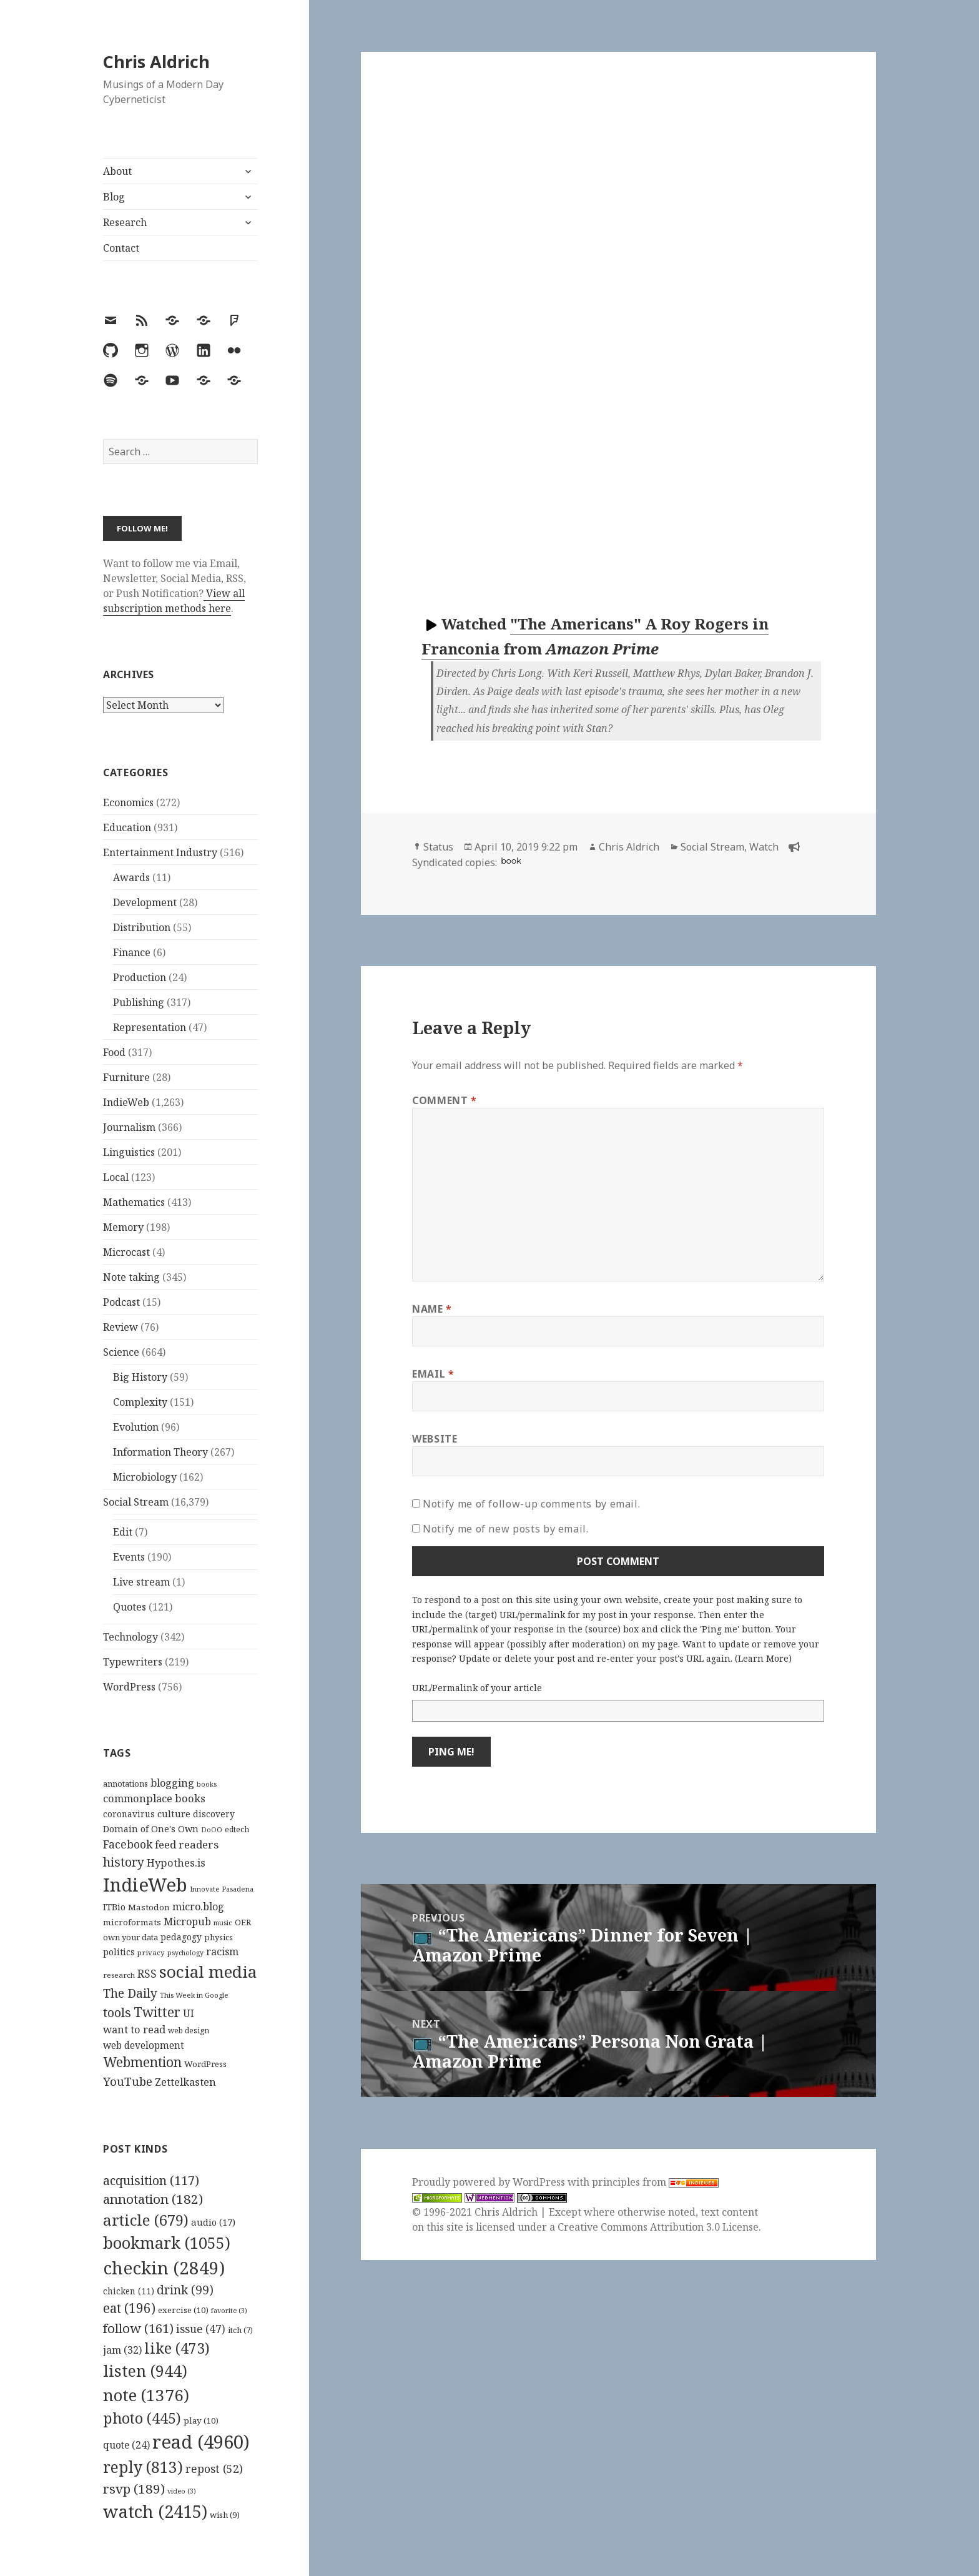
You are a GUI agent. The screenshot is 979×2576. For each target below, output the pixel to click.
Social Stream (136, 1502)
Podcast (121, 1302)
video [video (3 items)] (181, 2491)
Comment (444, 1100)
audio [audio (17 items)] (213, 2222)
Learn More (763, 1658)
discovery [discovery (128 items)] (214, 1814)
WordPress (129, 1687)
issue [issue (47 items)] (200, 2329)
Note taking (131, 1277)
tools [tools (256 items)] (117, 2012)
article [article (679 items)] (146, 2219)
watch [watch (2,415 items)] (155, 2511)
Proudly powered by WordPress (490, 2182)
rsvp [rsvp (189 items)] (134, 2488)
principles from (655, 2182)
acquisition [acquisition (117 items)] (151, 2180)
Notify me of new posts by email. (505, 1529)
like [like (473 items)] (177, 2348)
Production (139, 977)
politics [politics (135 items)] (119, 1952)
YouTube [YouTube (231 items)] (127, 2081)
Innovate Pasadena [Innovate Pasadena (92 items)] (221, 1888)
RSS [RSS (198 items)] (147, 1974)
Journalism (129, 1127)
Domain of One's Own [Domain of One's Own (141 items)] (151, 1829)
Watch (764, 847)
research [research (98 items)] (119, 1975)
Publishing (138, 1002)
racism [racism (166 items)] (222, 1951)
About (117, 171)
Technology (130, 1637)
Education (127, 827)
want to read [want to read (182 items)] (134, 2029)
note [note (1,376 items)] (146, 2395)
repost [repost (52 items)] (214, 2468)
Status (438, 847)
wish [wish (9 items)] (225, 2514)
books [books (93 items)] (207, 1784)
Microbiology (145, 1477)
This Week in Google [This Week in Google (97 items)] (194, 1995)
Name (432, 1309)
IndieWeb (126, 1102)
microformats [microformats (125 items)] (132, 1922)
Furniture (126, 1077)
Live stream (141, 1582)
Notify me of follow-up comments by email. (531, 1504)
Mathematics (134, 1202)
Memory (123, 1227)
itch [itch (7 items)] (240, 2330)
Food (114, 1052)
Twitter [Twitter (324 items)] (157, 2012)
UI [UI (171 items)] (188, 2013)
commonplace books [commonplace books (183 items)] (154, 1798)
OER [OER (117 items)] (243, 1922)
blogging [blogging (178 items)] (172, 1783)
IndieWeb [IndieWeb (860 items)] (145, 1884)
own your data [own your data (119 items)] (130, 1937)
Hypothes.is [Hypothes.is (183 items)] (176, 1862)
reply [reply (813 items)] (143, 2467)
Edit (122, 1532)
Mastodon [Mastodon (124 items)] (149, 1907)
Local (116, 1177)
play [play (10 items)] (201, 2420)
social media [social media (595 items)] (208, 1971)
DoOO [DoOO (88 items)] (211, 1829)
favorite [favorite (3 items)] (229, 2310)
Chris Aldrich (156, 61)
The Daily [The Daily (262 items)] (130, 1993)
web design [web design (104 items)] (188, 2030)
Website (434, 1439)
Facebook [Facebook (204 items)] (127, 1844)
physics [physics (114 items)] (218, 1937)
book (511, 861)
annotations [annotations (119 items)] (125, 1783)
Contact (121, 248)
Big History (140, 1377)
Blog (114, 197)
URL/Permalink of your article (477, 1688)
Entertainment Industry (160, 852)
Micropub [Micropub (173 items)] (187, 1921)
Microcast (126, 1252)
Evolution (136, 1427)
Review (120, 1327)
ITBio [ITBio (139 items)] (114, 1907)
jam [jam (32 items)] (122, 2350)
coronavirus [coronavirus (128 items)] (129, 1814)
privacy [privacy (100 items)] (151, 1952)
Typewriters (132, 1662)
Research (125, 222)
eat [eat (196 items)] (129, 2308)
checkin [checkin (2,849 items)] (164, 2267)
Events (129, 1557)
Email (433, 1374)
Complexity (140, 1402)
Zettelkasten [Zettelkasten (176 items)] (185, 2082)
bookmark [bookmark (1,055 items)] (166, 2242)
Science (121, 1352)
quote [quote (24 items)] (126, 2445)
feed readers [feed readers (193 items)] (187, 1844)
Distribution (141, 927)
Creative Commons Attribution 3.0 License (658, 2227)
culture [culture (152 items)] (173, 1813)
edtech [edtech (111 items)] (237, 1829)
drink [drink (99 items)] (185, 2290)
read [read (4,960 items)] (201, 2441)
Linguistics (129, 1152)
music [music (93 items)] (223, 1922)
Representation (149, 1027)
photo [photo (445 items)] (142, 2418)
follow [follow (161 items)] (138, 2328)
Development (145, 902)
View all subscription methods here (174, 600)
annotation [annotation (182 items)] (153, 2199)
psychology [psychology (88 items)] (185, 1952)
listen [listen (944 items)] (145, 2370)
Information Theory (160, 1452)
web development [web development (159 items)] (143, 2045)
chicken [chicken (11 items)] (128, 2291)
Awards (131, 877)
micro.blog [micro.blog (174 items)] (198, 1906)
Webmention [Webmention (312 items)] (142, 2062)
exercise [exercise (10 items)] (183, 2310)
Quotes (129, 1607)
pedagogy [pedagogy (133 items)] (181, 1937)
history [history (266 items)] (123, 1861)
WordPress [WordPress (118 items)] (205, 2064)
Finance (131, 952)
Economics (128, 802)
